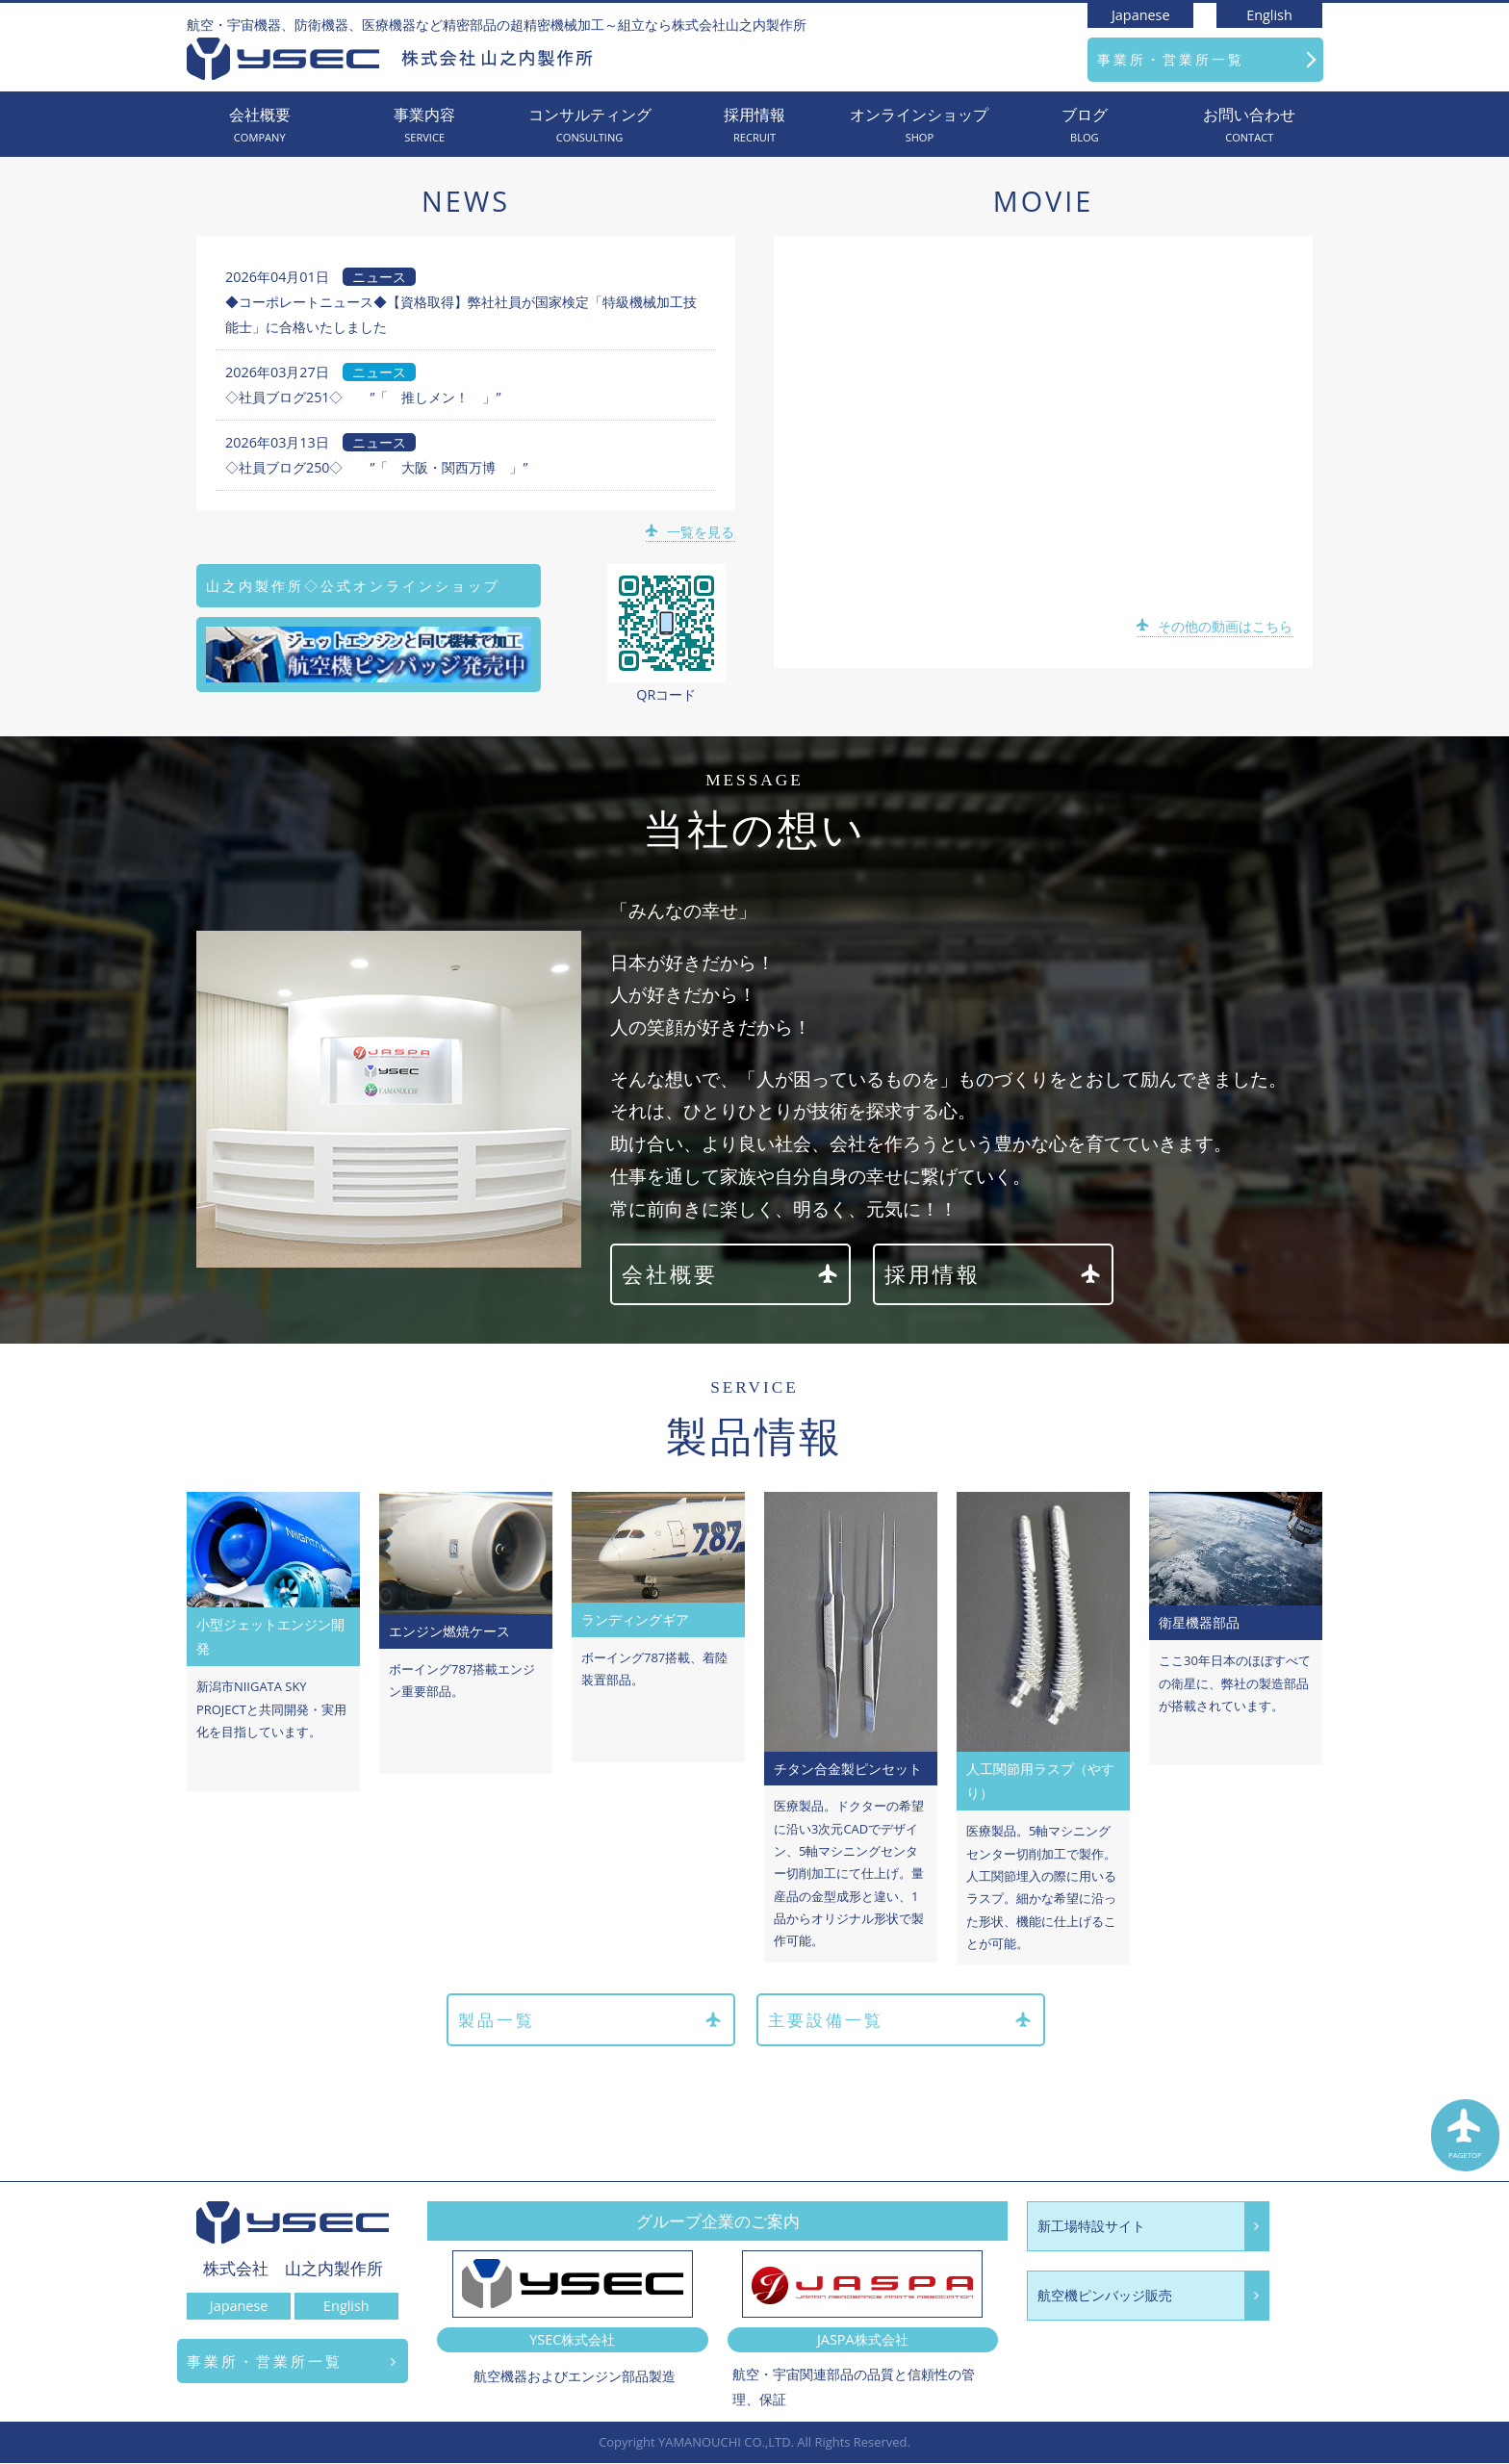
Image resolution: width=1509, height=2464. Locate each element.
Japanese (1141, 15)
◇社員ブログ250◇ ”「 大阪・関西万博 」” (376, 467)
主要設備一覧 (901, 2021)
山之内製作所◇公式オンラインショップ (353, 586)
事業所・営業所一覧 (1170, 59)
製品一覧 (589, 2021)
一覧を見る (691, 532)
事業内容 (424, 125)
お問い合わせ (1249, 125)
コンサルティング (589, 125)
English (1269, 15)
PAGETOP (1465, 2138)
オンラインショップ (919, 125)
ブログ (1084, 125)
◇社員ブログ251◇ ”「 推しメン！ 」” (363, 397)
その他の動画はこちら (1215, 626)
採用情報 (754, 125)
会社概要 (259, 125)
